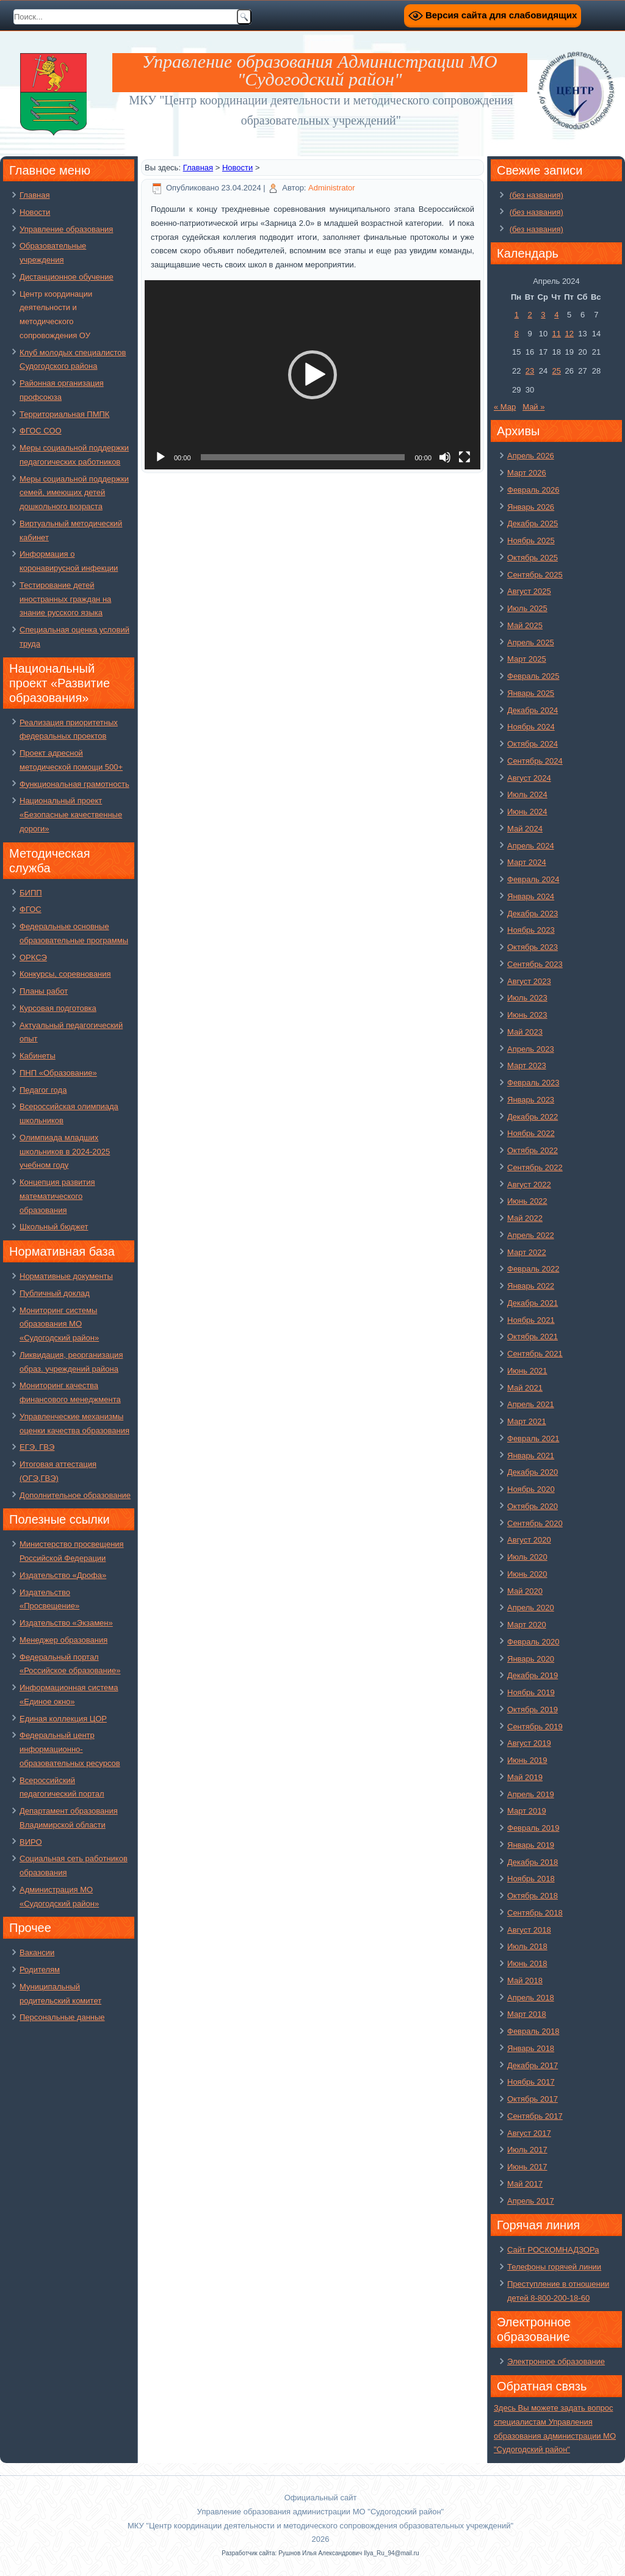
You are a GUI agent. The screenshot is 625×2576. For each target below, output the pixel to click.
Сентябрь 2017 (535, 2116)
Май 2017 (525, 2183)
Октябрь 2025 (532, 557)
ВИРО (31, 1842)
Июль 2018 (527, 1946)
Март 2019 (526, 1810)
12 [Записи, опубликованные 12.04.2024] (569, 333)
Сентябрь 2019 (535, 1726)
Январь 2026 (530, 507)
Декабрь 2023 (532, 913)
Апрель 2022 (530, 1235)
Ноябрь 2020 (531, 1489)
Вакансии (37, 1952)
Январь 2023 (530, 1099)
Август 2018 (529, 1929)
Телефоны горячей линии (554, 2266)
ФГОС (31, 909)
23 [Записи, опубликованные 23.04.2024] (530, 370)
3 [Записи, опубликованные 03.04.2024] (543, 314)
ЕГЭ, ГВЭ (37, 1447)
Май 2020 (525, 1591)
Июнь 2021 (527, 1370)
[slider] (303, 457)
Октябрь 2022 (532, 1150)
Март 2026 (526, 472)
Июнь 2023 (527, 1014)
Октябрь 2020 (532, 1506)
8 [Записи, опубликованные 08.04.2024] (517, 333)
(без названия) (536, 195)
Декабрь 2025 (532, 523)
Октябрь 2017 (532, 2099)
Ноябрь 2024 (531, 726)
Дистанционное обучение (67, 276)
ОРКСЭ (33, 957)
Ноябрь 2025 (531, 540)
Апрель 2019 (530, 1794)
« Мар (505, 406)
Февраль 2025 (533, 676)
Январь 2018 (530, 2048)
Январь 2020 (530, 1658)
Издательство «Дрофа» (63, 1575)
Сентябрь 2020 (535, 1523)
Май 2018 (525, 1980)
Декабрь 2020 (532, 1472)
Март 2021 (526, 1421)
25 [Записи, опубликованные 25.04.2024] (556, 370)
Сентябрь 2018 (535, 1912)
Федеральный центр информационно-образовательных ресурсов (70, 1749)
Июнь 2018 (527, 1963)
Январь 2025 (530, 693)
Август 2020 (529, 1539)
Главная (34, 195)
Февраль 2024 (533, 879)
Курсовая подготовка (58, 1008)
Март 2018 (526, 2014)
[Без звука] (445, 457)
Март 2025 (526, 659)
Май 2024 (525, 828)
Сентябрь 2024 (535, 760)
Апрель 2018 (530, 1997)
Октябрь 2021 (532, 1336)
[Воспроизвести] (160, 457)
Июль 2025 (527, 608)
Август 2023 (529, 981)
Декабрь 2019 (532, 1675)
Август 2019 (529, 1743)
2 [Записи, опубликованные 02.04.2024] (529, 314)
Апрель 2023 (530, 1049)
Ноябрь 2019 (531, 1692)
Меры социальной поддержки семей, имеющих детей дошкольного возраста (74, 493)
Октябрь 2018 (532, 1895)
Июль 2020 (527, 1556)
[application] (312, 374)
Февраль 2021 (533, 1438)
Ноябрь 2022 (531, 1133)
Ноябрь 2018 (531, 1878)
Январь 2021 (530, 1455)
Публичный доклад (55, 1293)
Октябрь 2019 (532, 1709)
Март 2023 (526, 1065)
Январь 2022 (530, 1285)
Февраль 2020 (533, 1641)
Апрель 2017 (530, 2200)
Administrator (331, 187)
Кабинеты (38, 1055)
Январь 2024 (530, 896)
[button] (312, 374)
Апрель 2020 (530, 1607)
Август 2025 (529, 591)
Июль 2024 (527, 794)
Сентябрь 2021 (535, 1353)
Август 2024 (529, 778)
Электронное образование (556, 2361)
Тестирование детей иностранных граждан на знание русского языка (65, 599)
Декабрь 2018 (532, 1862)
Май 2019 (525, 1777)
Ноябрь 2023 (531, 930)
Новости (35, 212)
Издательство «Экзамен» (66, 1622)
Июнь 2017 (527, 2166)
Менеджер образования (63, 1639)
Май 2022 (525, 1218)
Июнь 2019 (527, 1760)
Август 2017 (529, 2133)
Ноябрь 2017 (531, 2081)
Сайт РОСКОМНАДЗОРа (553, 2249)
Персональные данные (62, 2017)
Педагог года (43, 1089)
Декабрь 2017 (532, 2065)
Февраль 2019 (533, 1828)
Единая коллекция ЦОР (63, 1718)
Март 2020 (526, 1624)
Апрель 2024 (530, 845)
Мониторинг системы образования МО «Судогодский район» (59, 1324)
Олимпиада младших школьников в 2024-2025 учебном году (65, 1151)
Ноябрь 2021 (531, 1320)
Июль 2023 (527, 997)
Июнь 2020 (527, 1574)
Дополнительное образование (75, 1495)
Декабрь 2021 (532, 1303)
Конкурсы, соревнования (65, 974)
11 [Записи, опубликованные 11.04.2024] (556, 333)
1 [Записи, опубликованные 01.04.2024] (517, 314)
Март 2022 (526, 1252)
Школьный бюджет (54, 1226)
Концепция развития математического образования (57, 1196)
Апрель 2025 (530, 642)
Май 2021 (525, 1387)
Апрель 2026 (530, 455)
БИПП (31, 892)
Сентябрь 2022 (535, 1167)
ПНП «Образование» (58, 1072)
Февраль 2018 (533, 2031)
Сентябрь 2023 (535, 964)
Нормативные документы (66, 1276)
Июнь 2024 (527, 811)
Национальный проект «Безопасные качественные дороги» (71, 814)
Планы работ (44, 991)
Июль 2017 (527, 2149)
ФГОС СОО (41, 430)
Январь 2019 (530, 1845)
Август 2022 (529, 1184)
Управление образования (66, 229)
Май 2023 (525, 1032)
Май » (533, 406)
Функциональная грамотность (74, 784)
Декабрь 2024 (532, 710)
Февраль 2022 (533, 1268)
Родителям (40, 1969)
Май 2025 (525, 625)
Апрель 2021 (530, 1404)
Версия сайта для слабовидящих (492, 16)
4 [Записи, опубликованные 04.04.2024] (556, 314)
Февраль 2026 (533, 489)
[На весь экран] (464, 457)
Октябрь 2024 (532, 743)
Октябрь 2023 (532, 947)
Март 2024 (526, 862)
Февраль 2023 (533, 1082)
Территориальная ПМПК (64, 414)
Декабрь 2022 (532, 1116)
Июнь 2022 (527, 1201)
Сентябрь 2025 (535, 574)
